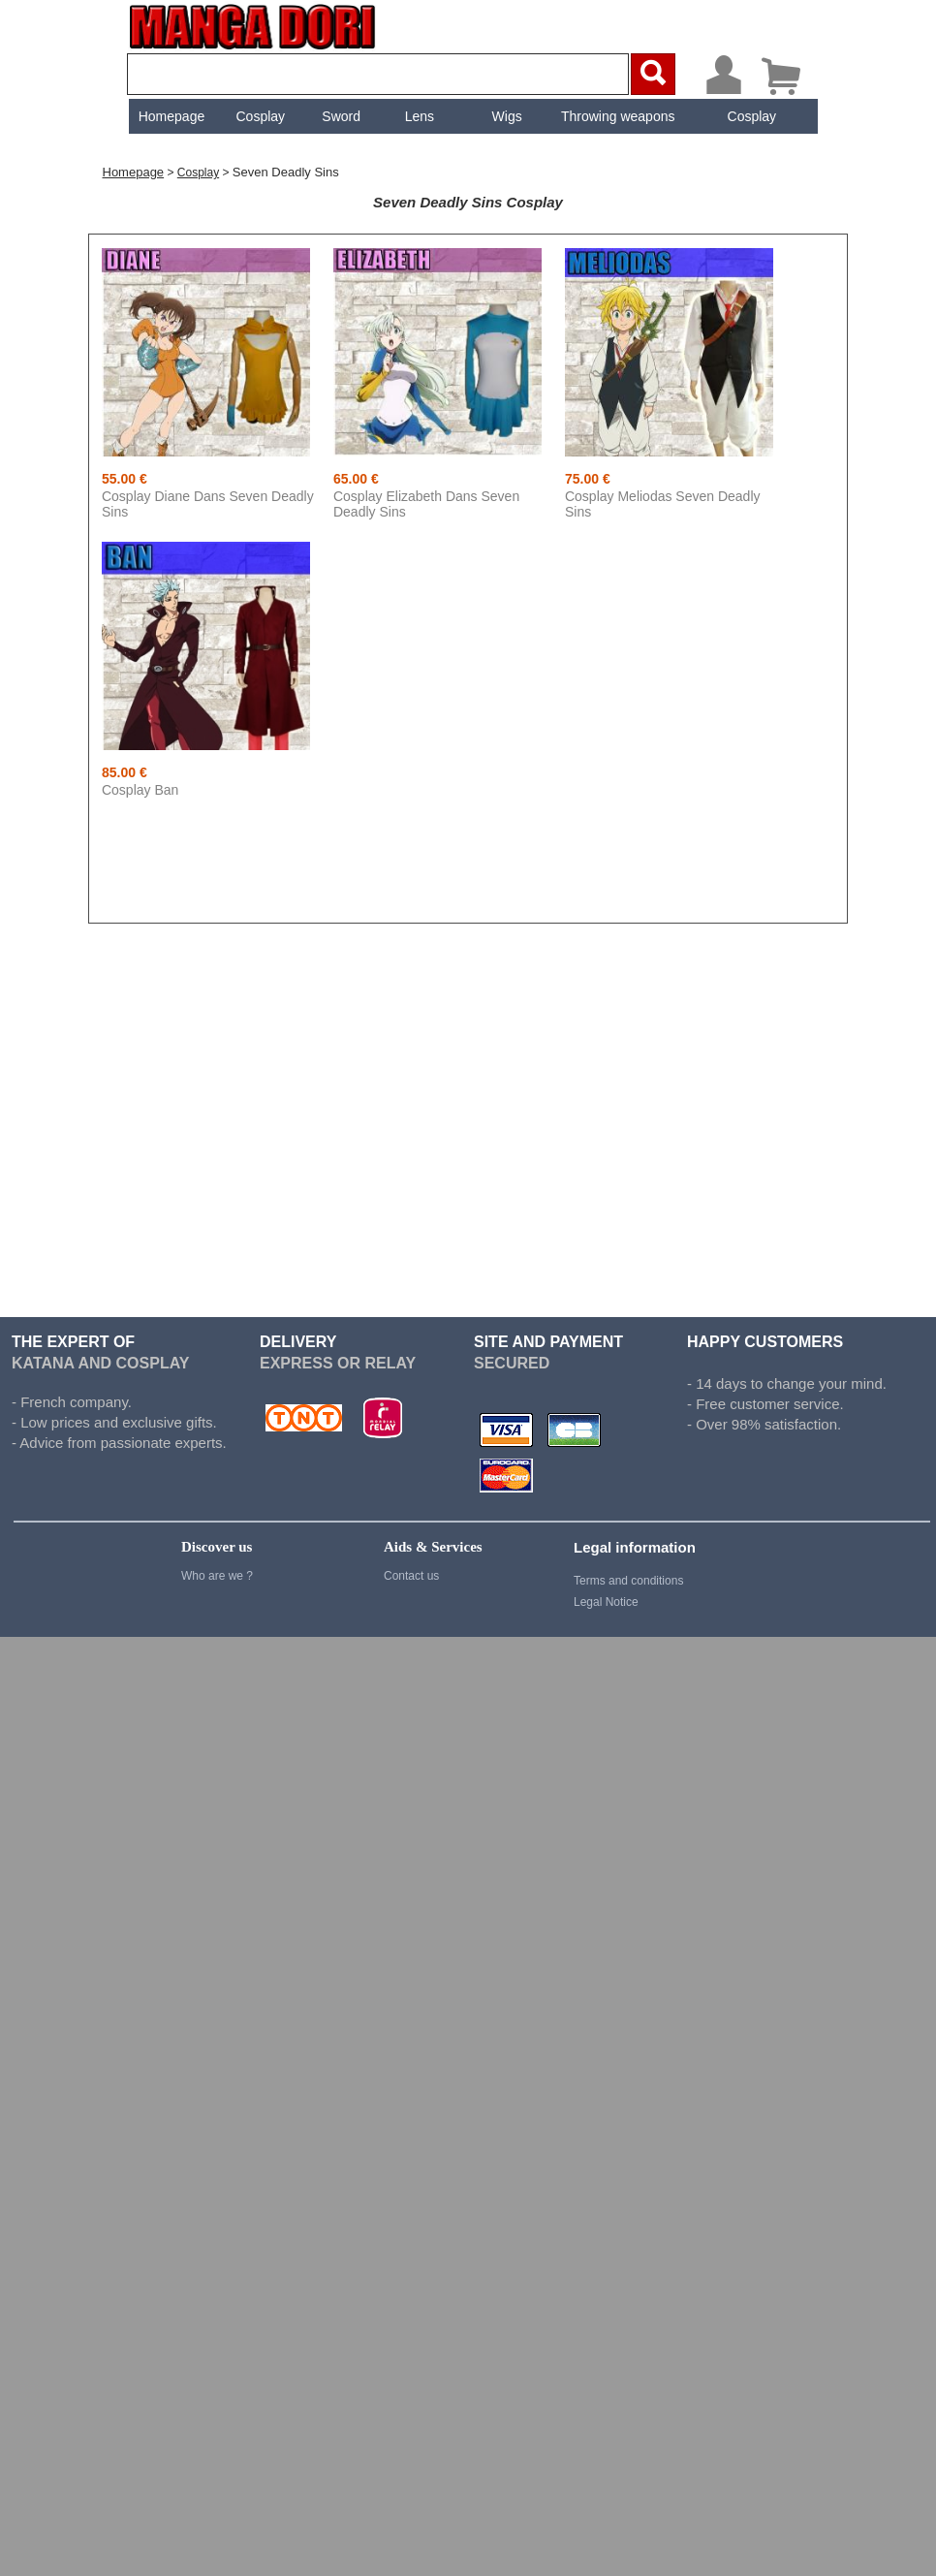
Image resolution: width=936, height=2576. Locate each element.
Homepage (169, 116)
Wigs (504, 116)
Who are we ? (217, 1576)
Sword (339, 116)
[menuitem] (169, 116)
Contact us (411, 1576)
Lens (416, 116)
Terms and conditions (628, 1580)
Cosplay (258, 116)
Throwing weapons (616, 116)
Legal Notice (606, 1602)
